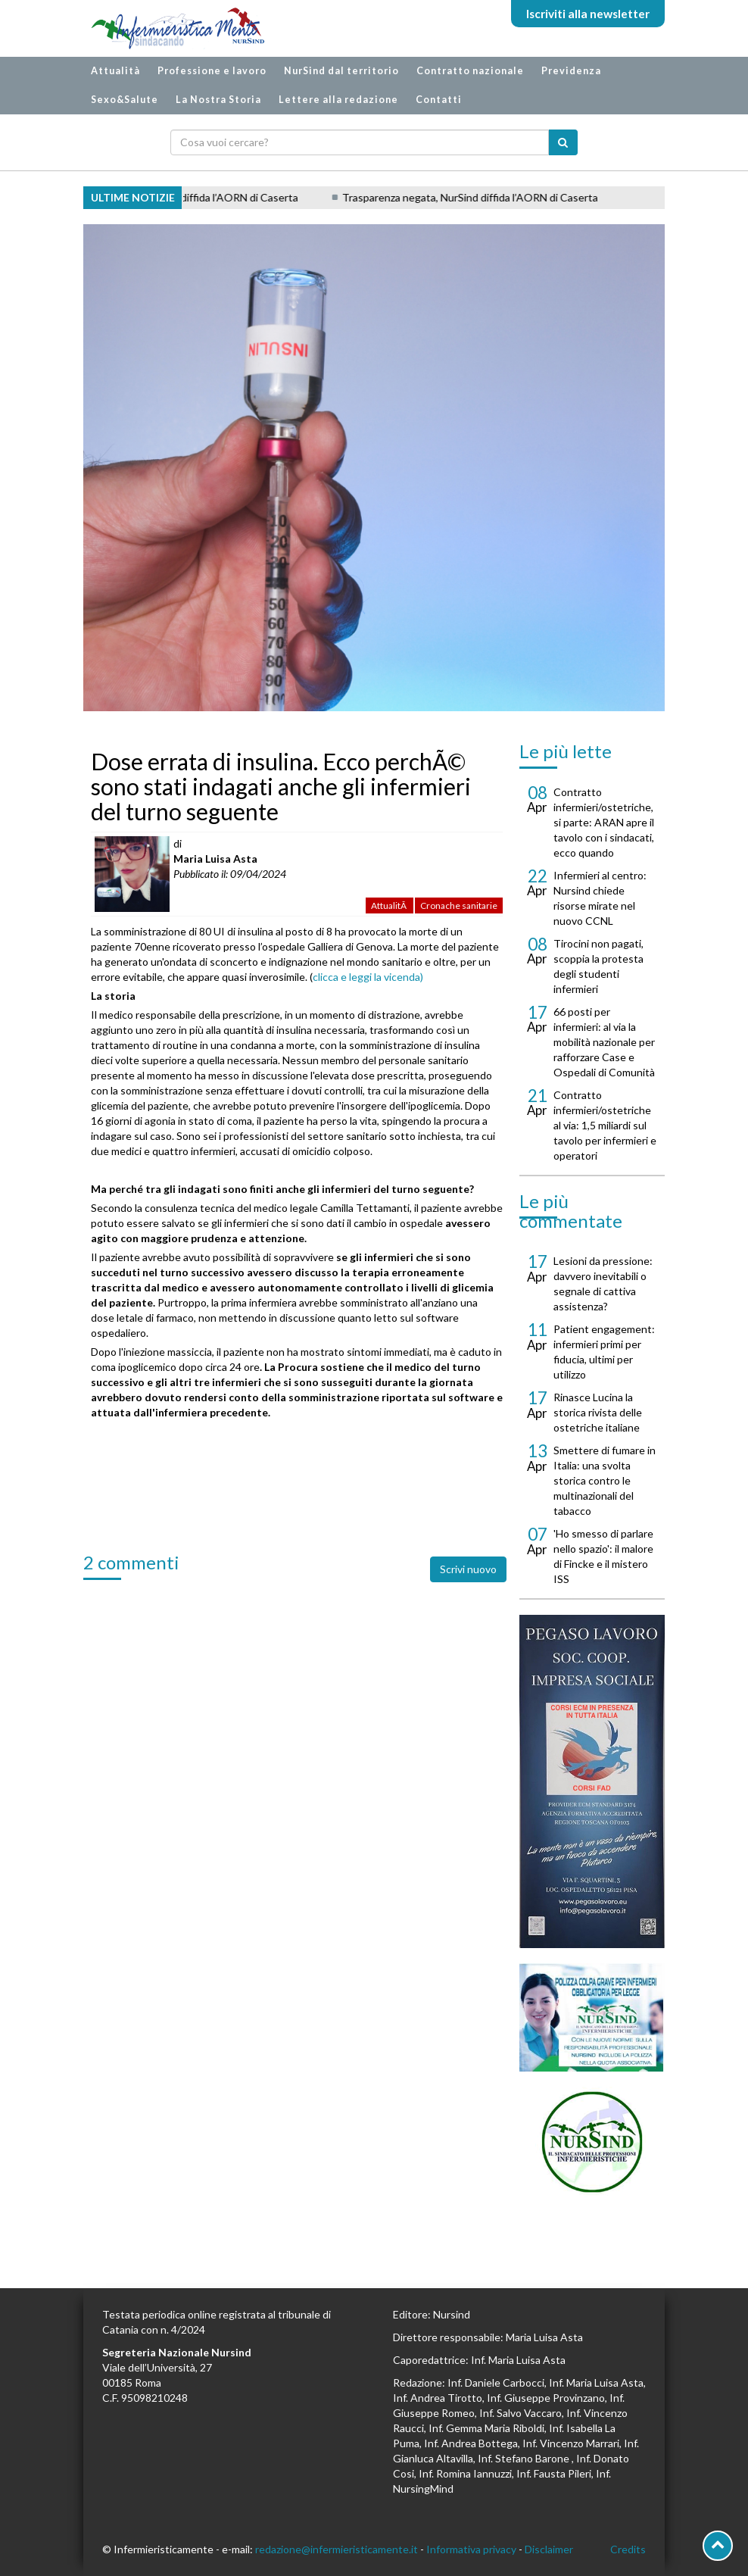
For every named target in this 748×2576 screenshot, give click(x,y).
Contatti (439, 99)
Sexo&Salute (124, 99)
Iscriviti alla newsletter (588, 13)
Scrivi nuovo (468, 1569)
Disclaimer (549, 2549)
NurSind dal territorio (341, 70)
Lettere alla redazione (338, 99)
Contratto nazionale (470, 70)
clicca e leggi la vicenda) (368, 976)
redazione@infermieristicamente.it (336, 2549)
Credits (628, 2549)
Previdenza (571, 70)
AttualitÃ (389, 905)
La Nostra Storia (218, 99)
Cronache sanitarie (458, 905)
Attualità (115, 70)
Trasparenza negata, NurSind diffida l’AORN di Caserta (476, 197)
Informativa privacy (471, 2549)
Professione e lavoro (211, 70)
